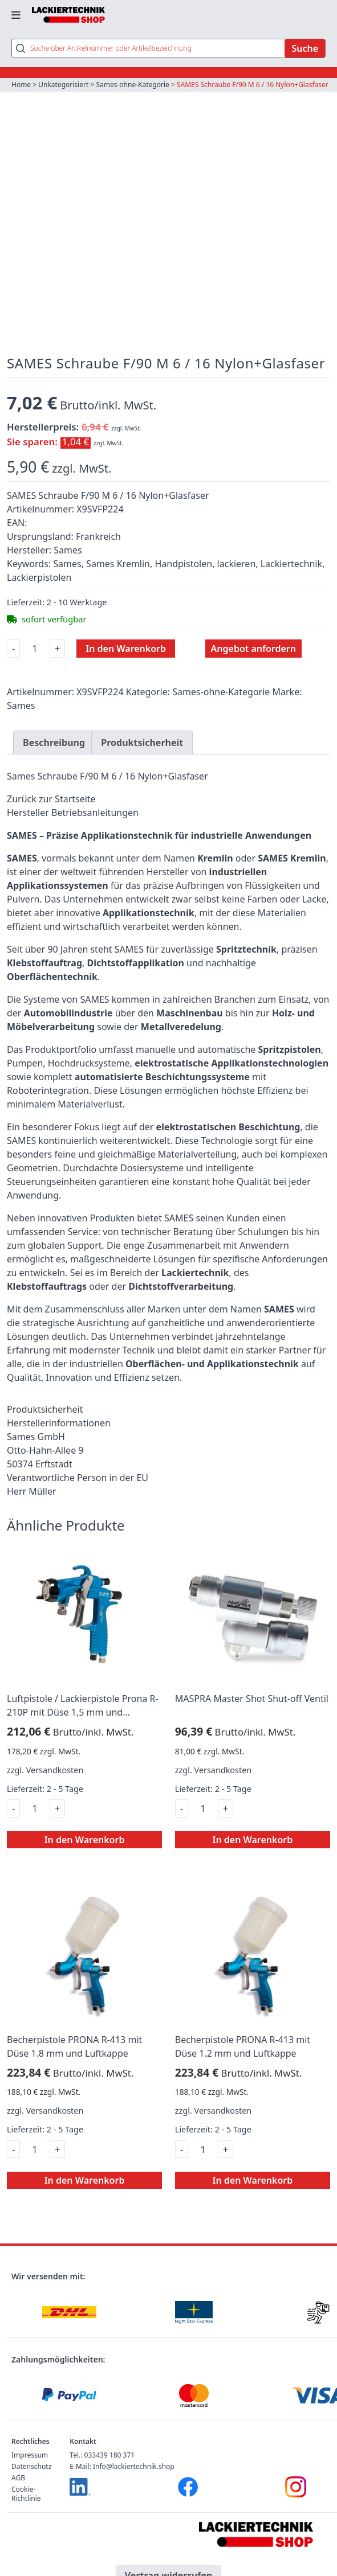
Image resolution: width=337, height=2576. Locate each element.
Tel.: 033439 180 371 (102, 2455)
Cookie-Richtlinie (26, 2493)
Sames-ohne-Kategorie (132, 84)
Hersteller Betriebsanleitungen (73, 812)
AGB (18, 2478)
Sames (21, 705)
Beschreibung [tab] (54, 742)
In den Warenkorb (126, 648)
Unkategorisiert (63, 84)
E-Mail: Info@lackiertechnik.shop (122, 2466)
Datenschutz (31, 2466)
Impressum (29, 2455)
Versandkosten (55, 1770)
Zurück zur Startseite (51, 799)
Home (21, 84)
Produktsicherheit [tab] (142, 742)
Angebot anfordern (253, 648)
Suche (304, 48)
